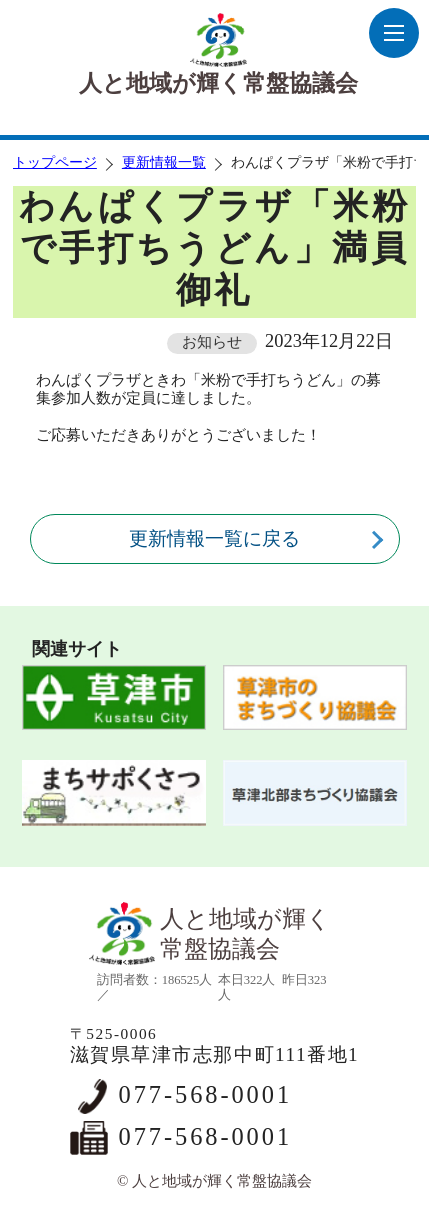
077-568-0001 (205, 1094)
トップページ (55, 162)
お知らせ (212, 342)
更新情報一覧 (164, 162)
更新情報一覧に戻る (214, 538)
